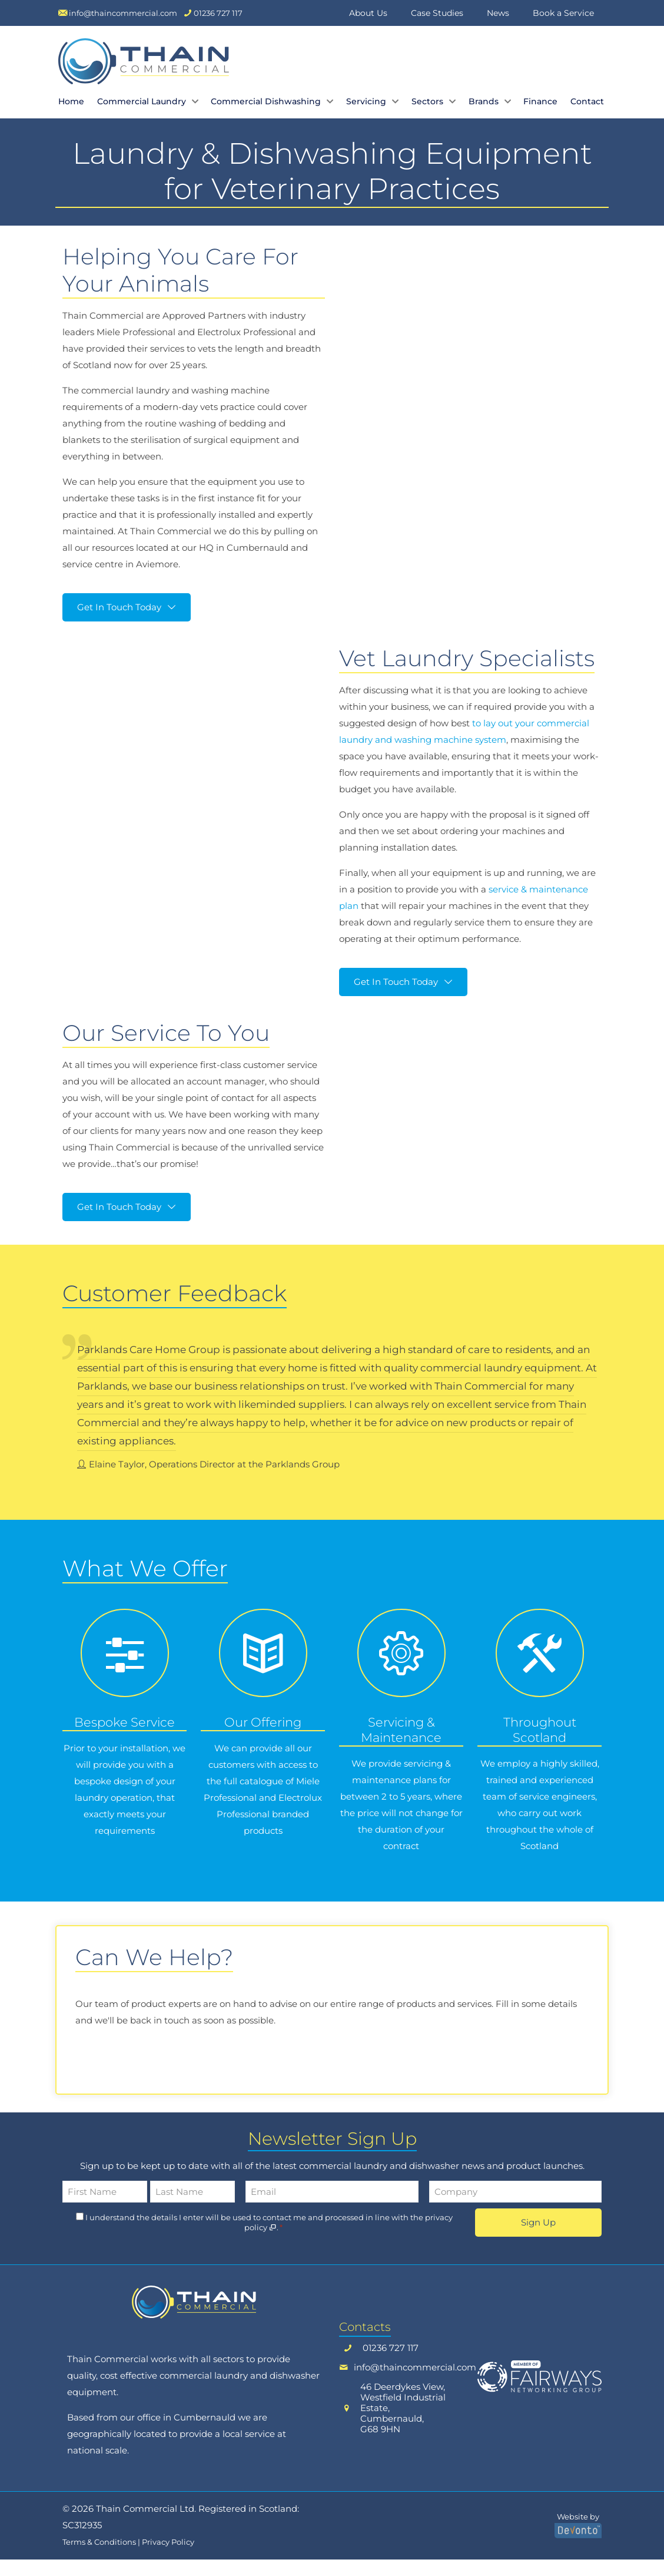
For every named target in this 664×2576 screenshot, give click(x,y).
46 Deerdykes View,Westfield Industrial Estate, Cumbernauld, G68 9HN (403, 2424)
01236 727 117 (391, 2364)
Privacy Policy (168, 2558)
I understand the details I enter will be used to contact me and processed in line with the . (269, 2238)
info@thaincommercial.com (415, 2384)
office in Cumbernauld (186, 2433)
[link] (194, 2319)
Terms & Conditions (99, 2558)
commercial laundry (204, 2392)
